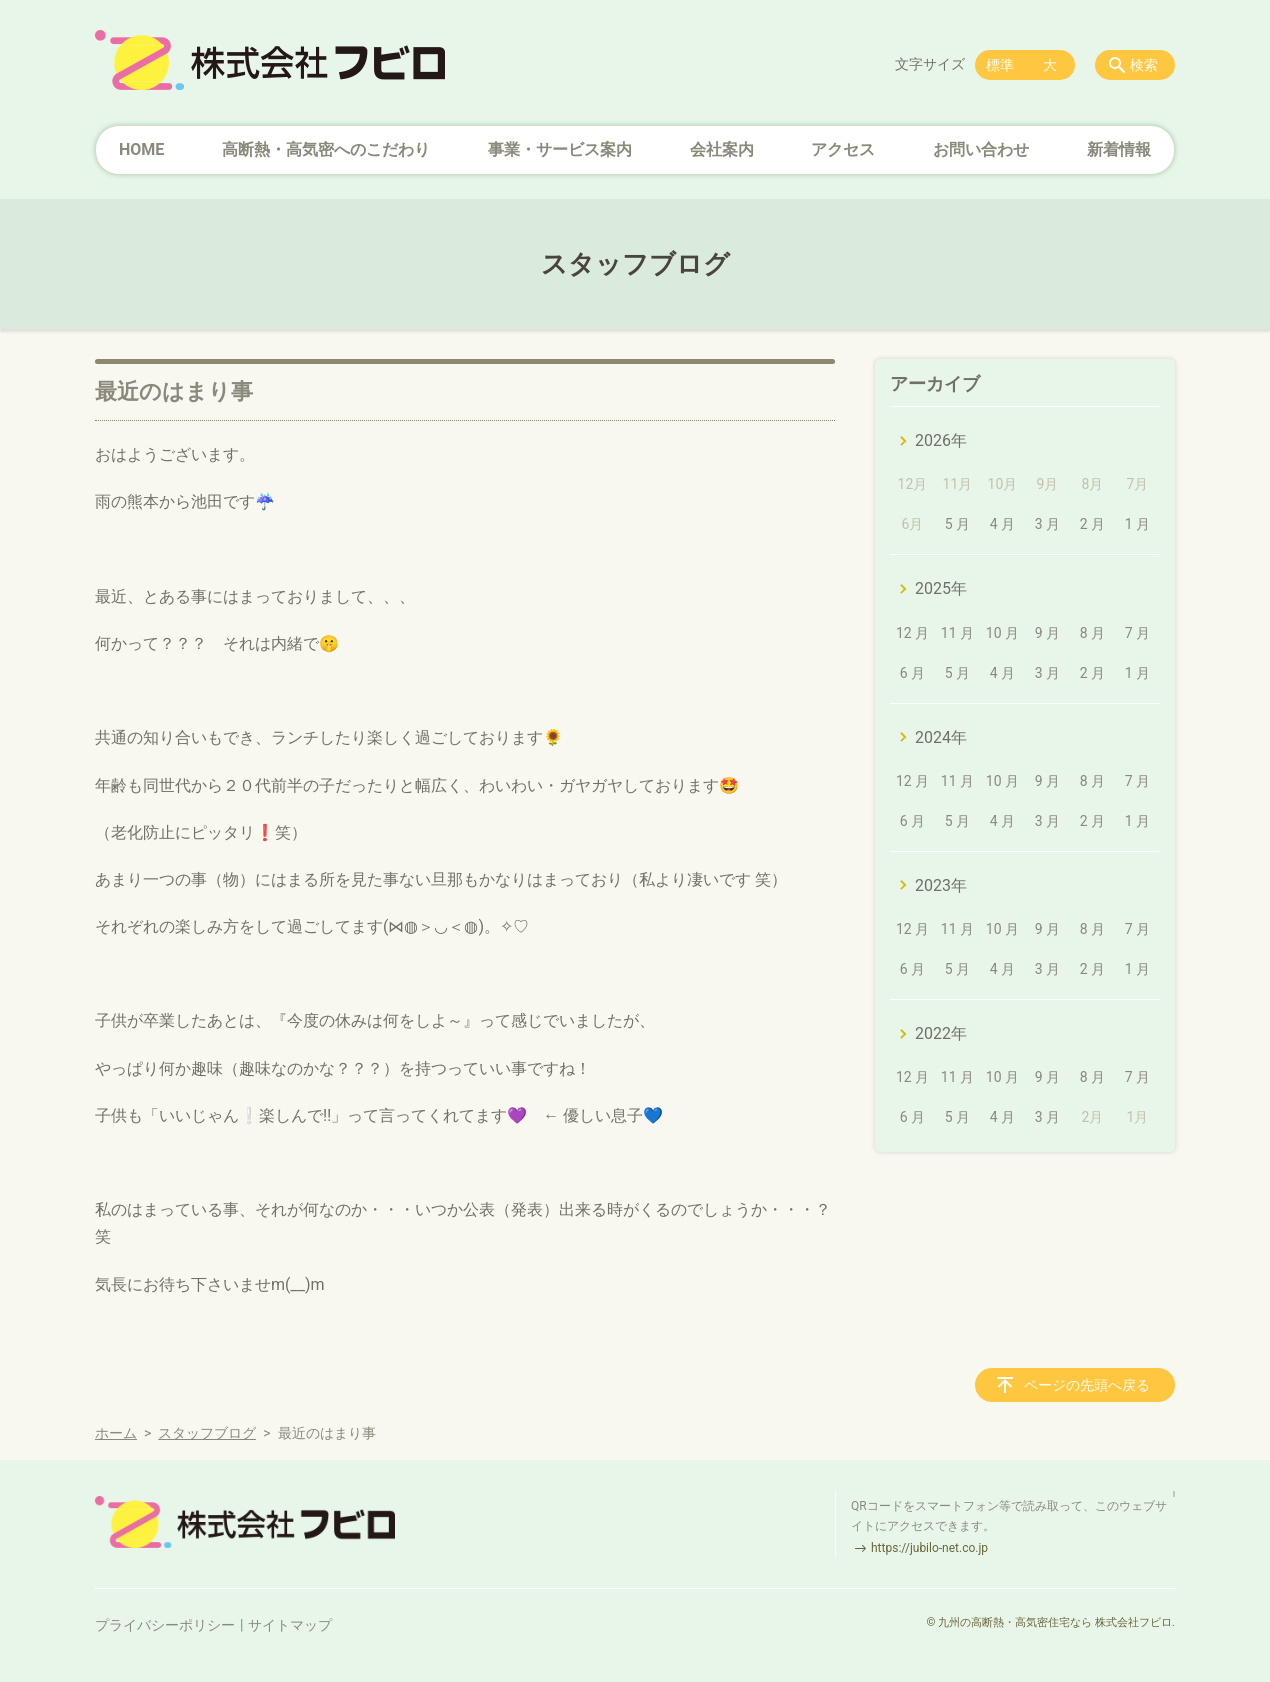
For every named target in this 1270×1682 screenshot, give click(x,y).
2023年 (941, 885)
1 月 (1137, 524)
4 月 (1002, 524)
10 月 (1002, 633)
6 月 (912, 673)
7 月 (1137, 633)
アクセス (843, 149)
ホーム (116, 1433)
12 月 (912, 633)
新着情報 (1119, 149)
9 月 (1047, 633)
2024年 (941, 737)
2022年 (941, 1033)
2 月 (1092, 524)
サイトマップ (290, 1625)
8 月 (1092, 633)
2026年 (941, 440)
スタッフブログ (207, 1433)
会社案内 (722, 149)
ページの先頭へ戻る (1087, 1385)
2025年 (941, 588)
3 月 (1047, 524)
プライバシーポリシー (165, 1625)
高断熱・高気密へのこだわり (326, 149)
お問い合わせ (981, 149)
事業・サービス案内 (560, 149)
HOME (141, 149)
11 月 (957, 633)
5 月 (957, 524)
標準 (1000, 65)
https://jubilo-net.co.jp (929, 1548)
